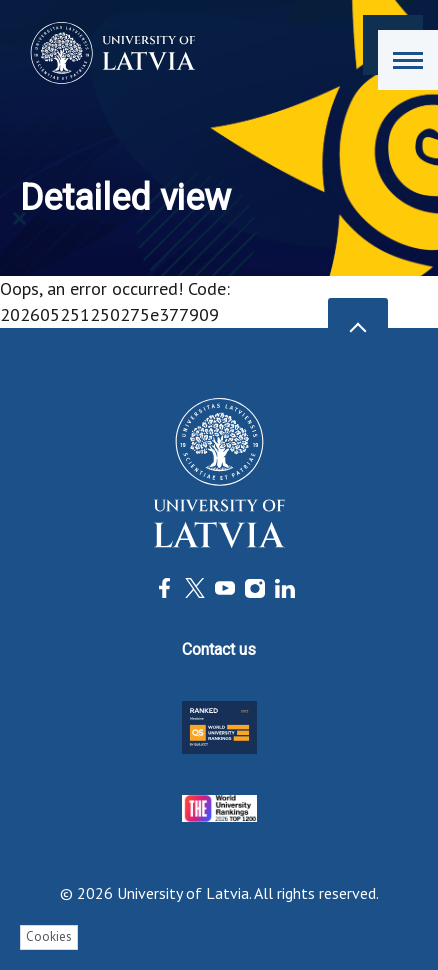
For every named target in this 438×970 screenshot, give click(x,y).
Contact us (219, 649)
